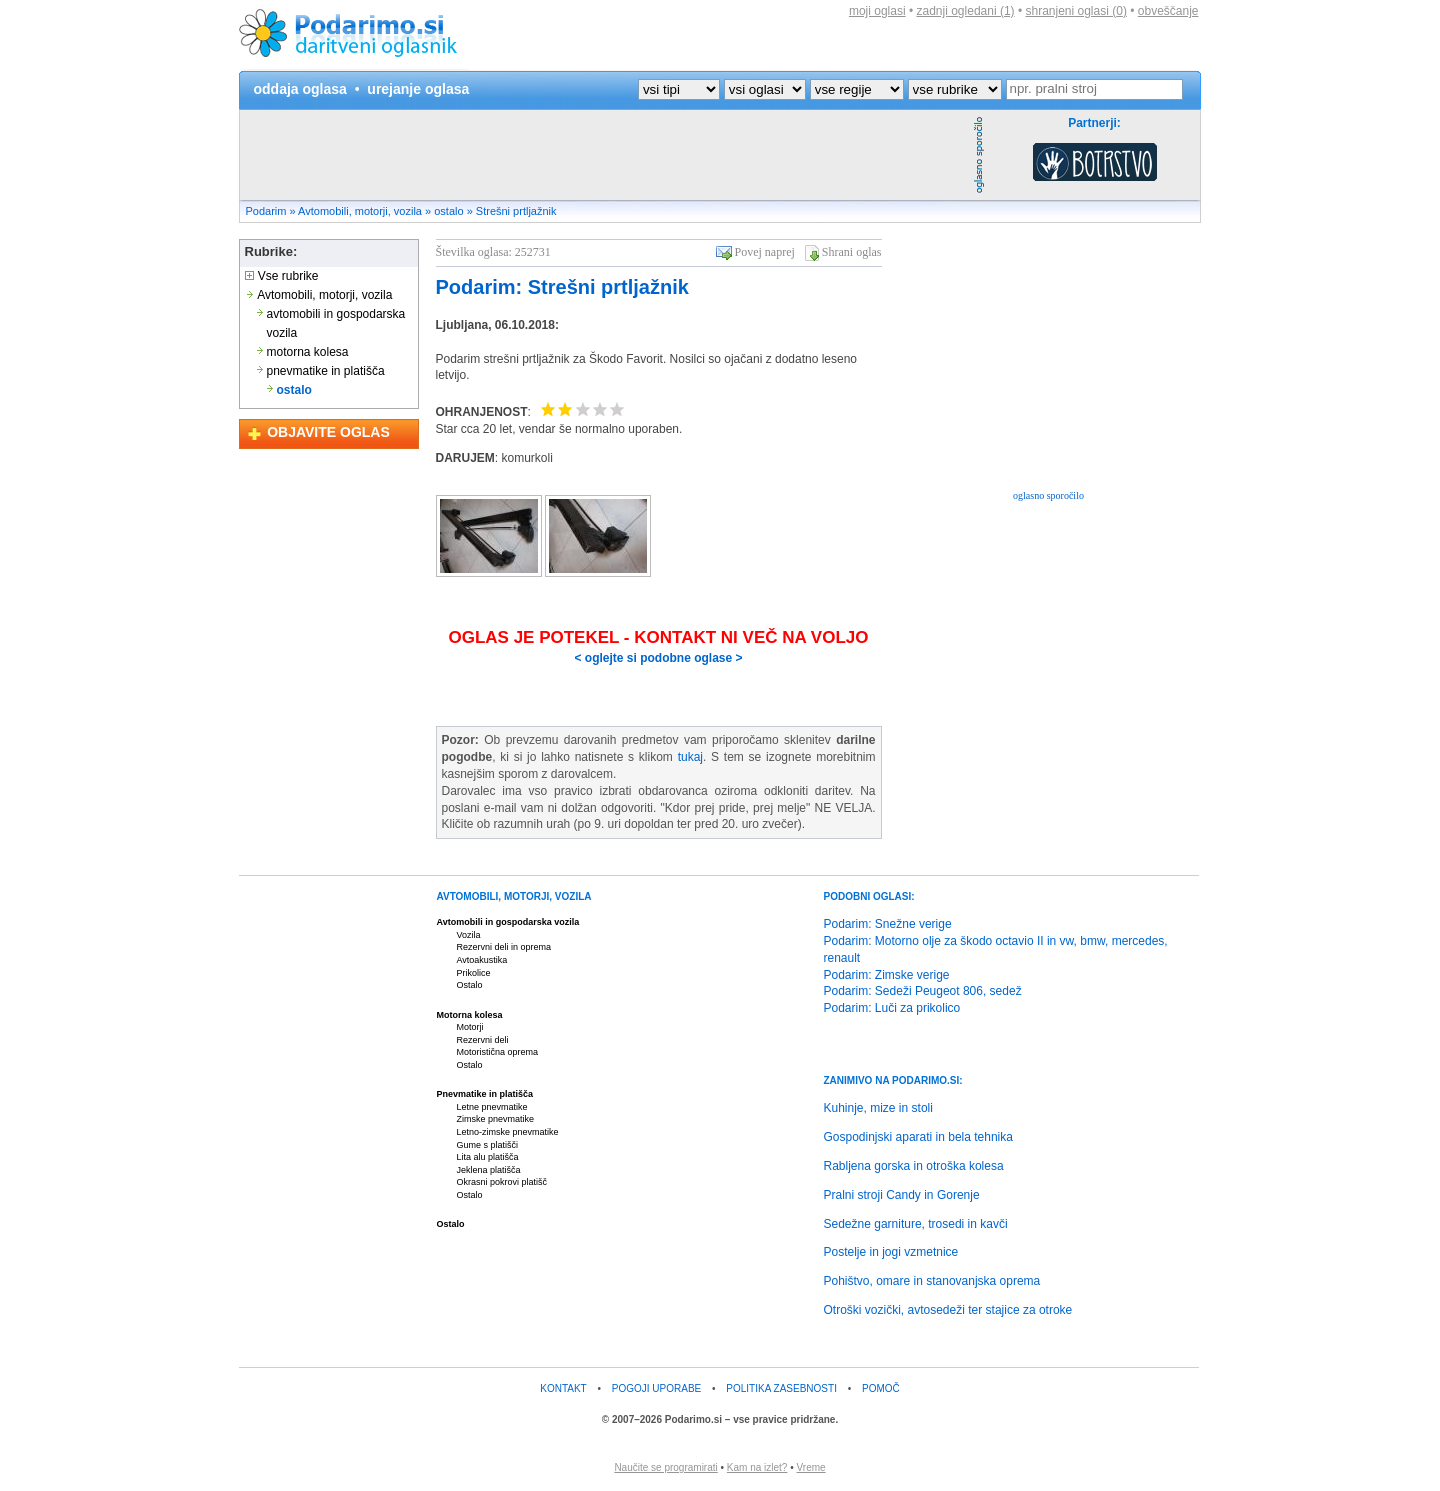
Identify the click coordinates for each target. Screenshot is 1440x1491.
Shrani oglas (852, 252)
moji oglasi (877, 11)
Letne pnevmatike (492, 1107)
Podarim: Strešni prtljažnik (562, 287)
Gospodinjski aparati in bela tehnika (918, 1137)
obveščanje (1168, 11)
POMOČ (881, 1388)
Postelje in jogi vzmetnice (891, 1252)
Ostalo (470, 985)
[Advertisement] (604, 155)
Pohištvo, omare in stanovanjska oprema (932, 1281)
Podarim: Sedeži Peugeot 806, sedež (923, 991)
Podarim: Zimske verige (887, 975)
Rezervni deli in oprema (504, 947)
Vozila (469, 935)
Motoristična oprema (498, 1052)
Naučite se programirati (665, 1467)
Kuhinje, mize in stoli (878, 1108)
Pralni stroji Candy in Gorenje (902, 1195)
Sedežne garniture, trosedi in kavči (916, 1224)
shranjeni (1075, 11)
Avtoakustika (482, 960)
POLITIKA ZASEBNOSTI (781, 1388)
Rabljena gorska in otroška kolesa (914, 1166)
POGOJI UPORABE (656, 1388)
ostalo (448, 211)
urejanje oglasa (418, 89)
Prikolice (474, 973)
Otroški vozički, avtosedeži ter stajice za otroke (948, 1310)
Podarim (266, 211)
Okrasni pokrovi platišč (502, 1182)
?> (705, 89)
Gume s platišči (488, 1145)
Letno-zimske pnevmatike (508, 1132)
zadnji (966, 11)
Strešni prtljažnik (516, 211)
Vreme (811, 1467)
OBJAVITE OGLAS (328, 432)
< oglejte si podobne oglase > (658, 658)
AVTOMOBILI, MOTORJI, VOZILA (514, 896)
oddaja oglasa (300, 89)
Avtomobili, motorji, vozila (360, 211)
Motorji (470, 1027)
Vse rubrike (282, 276)
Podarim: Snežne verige (888, 924)
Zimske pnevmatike (496, 1119)
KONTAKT (563, 1388)
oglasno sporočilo (1048, 495)
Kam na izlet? (757, 1467)
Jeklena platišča (489, 1170)
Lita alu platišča (488, 1157)
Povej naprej (765, 252)
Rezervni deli (483, 1040)
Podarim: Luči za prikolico (892, 1008)
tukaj (690, 757)
